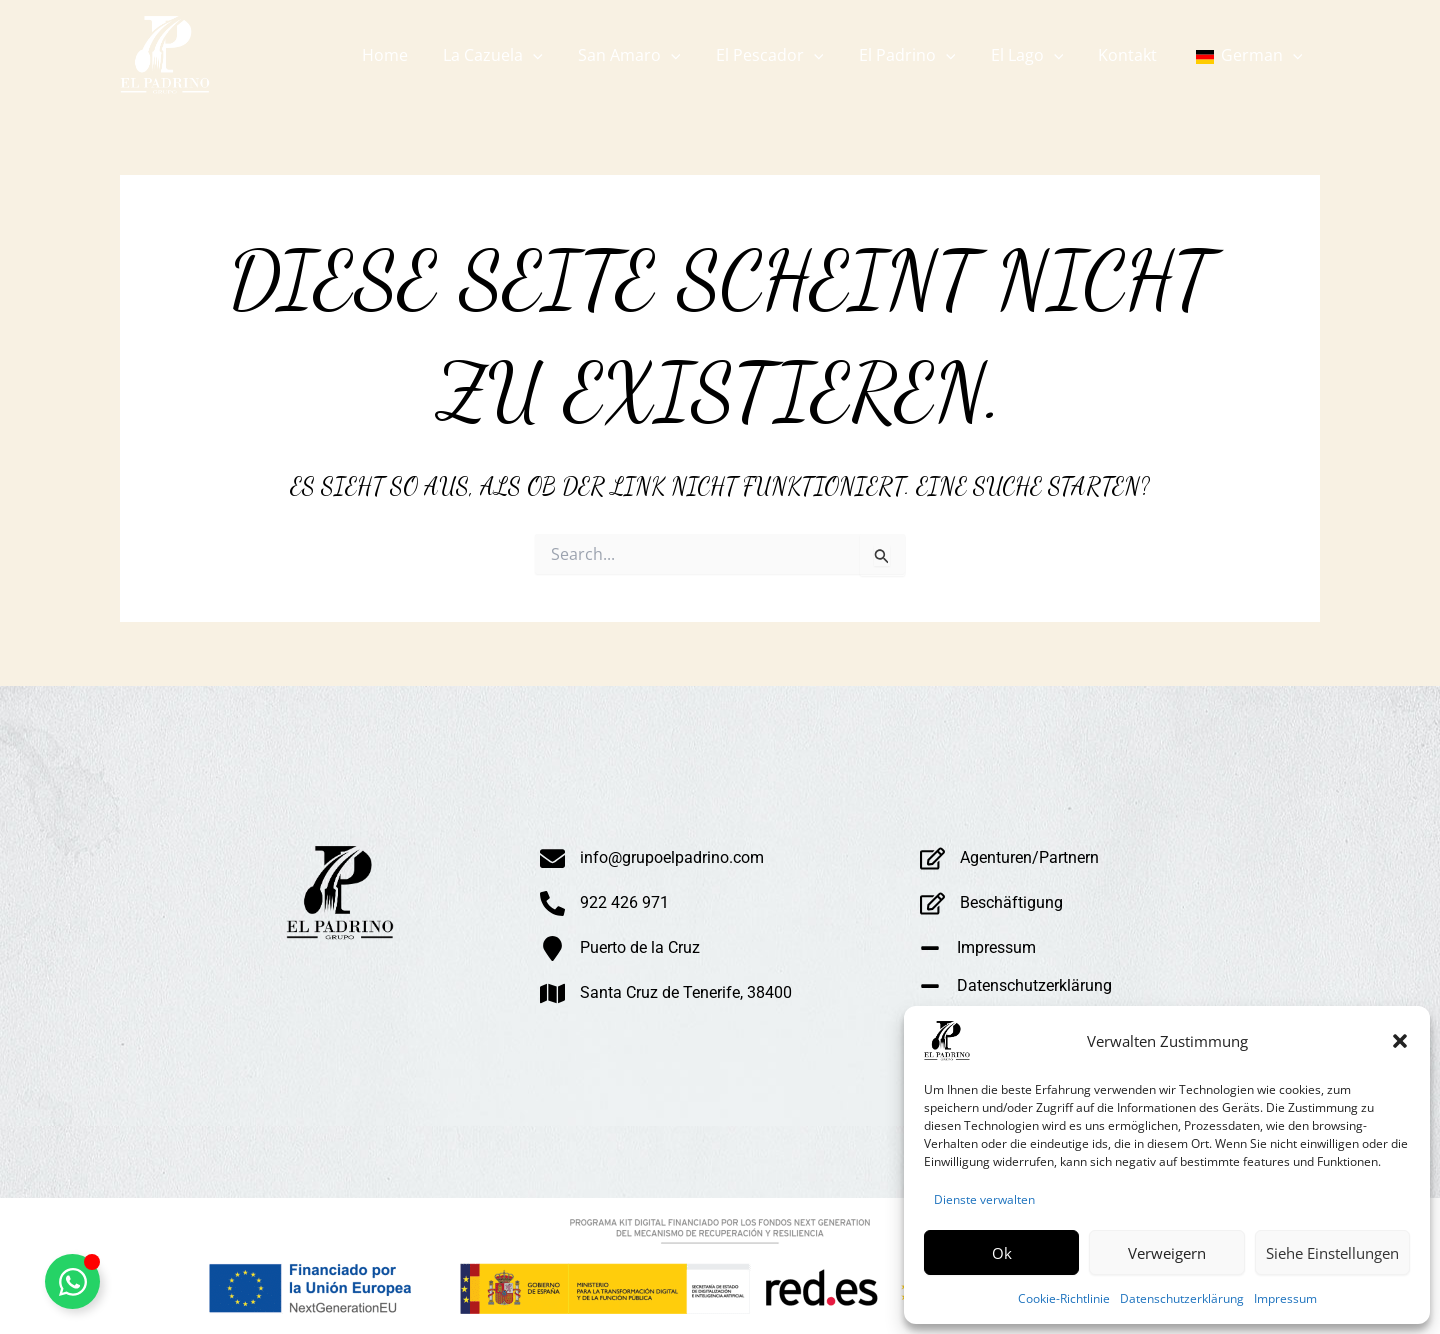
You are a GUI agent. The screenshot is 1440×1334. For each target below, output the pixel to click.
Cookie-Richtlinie (1064, 1298)
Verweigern (1167, 1253)
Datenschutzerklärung (1182, 1298)
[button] (1400, 1041)
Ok (1002, 1253)
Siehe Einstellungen (1332, 1253)
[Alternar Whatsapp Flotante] (72, 1281)
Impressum (1285, 1298)
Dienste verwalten (984, 1199)
